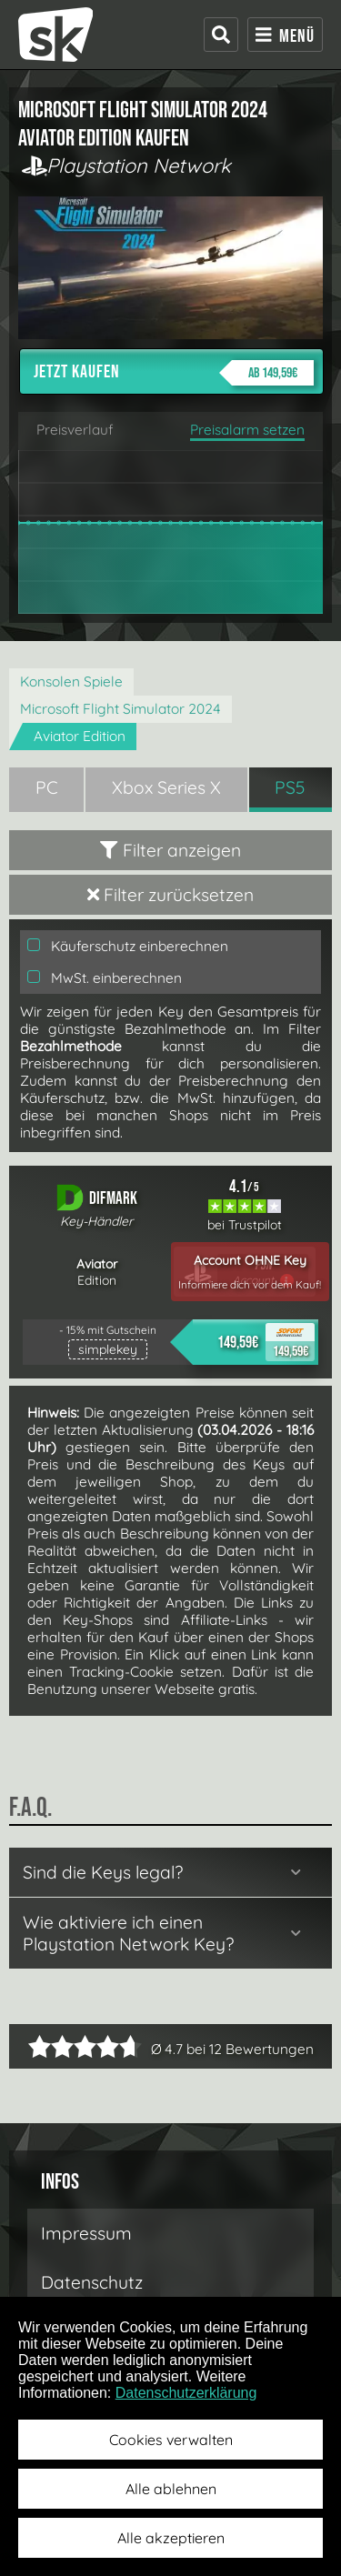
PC (46, 787)
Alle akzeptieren (171, 2538)
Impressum (86, 2233)
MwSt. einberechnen (104, 978)
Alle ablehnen (170, 2489)
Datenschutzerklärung (186, 2393)
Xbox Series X (166, 787)
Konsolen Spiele (71, 681)
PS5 (290, 787)
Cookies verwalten (171, 2440)
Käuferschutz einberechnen (127, 946)
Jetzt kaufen (174, 373)
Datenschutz (92, 2282)
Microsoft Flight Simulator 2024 (120, 708)
